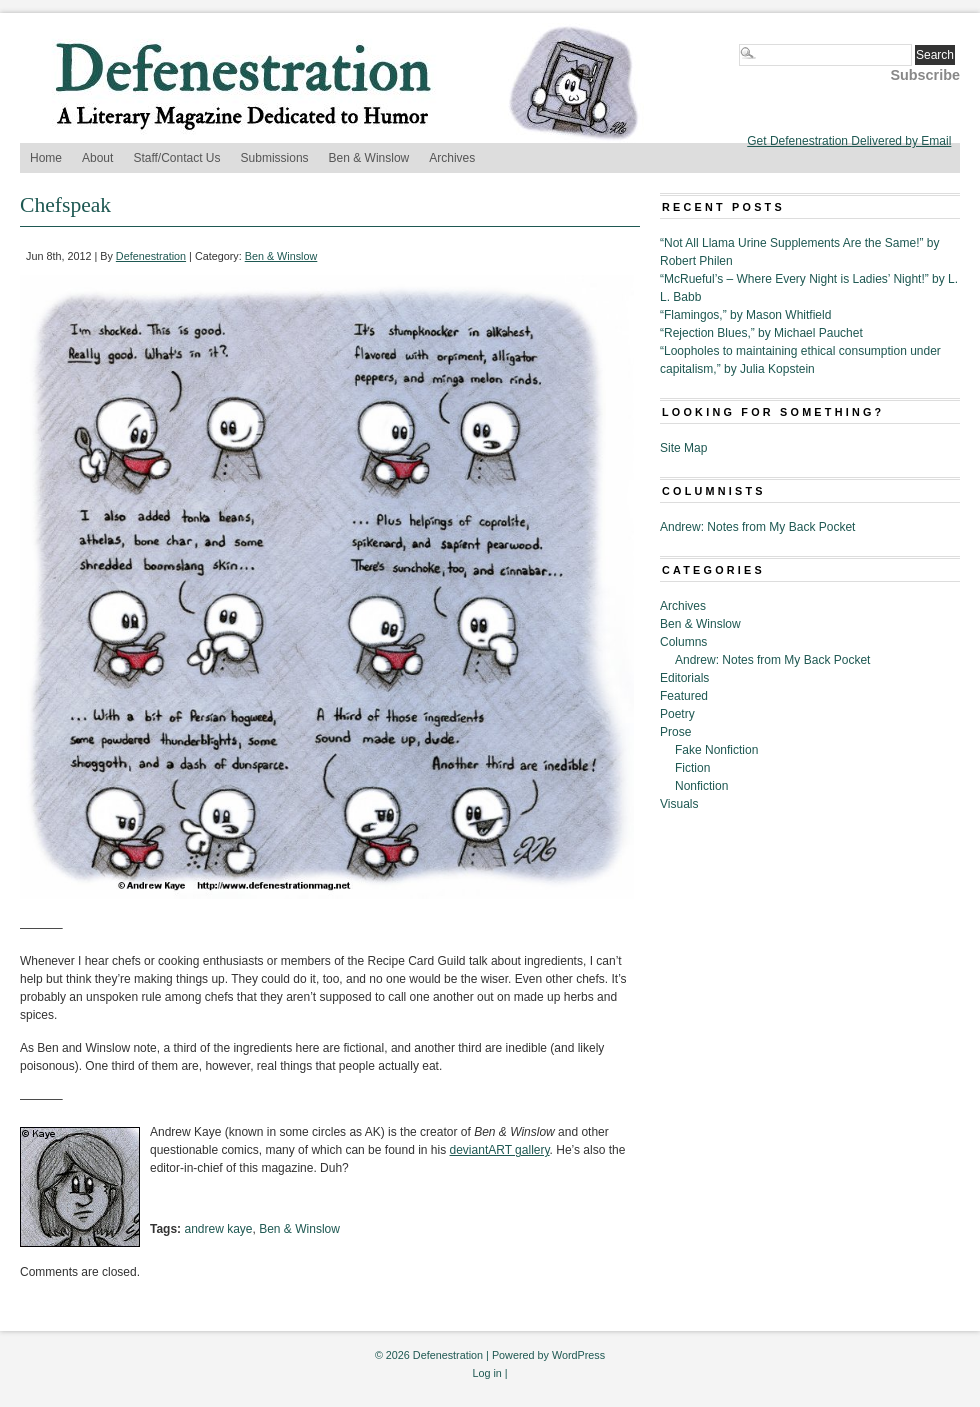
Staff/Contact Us (176, 158)
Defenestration (151, 256)
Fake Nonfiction (716, 750)
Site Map (683, 448)
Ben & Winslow (369, 158)
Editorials (684, 678)
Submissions (275, 158)
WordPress (578, 1355)
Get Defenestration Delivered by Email (849, 141)
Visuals (679, 804)
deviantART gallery (500, 1150)
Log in (486, 1373)
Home (46, 158)
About (97, 158)
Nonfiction (701, 786)
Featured (684, 696)
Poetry (677, 714)
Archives (452, 158)
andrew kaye (218, 1229)
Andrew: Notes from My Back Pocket (757, 527)
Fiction (692, 768)
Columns (683, 642)
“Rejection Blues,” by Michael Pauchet (761, 333)
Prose (675, 732)
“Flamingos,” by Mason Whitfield (745, 315)
